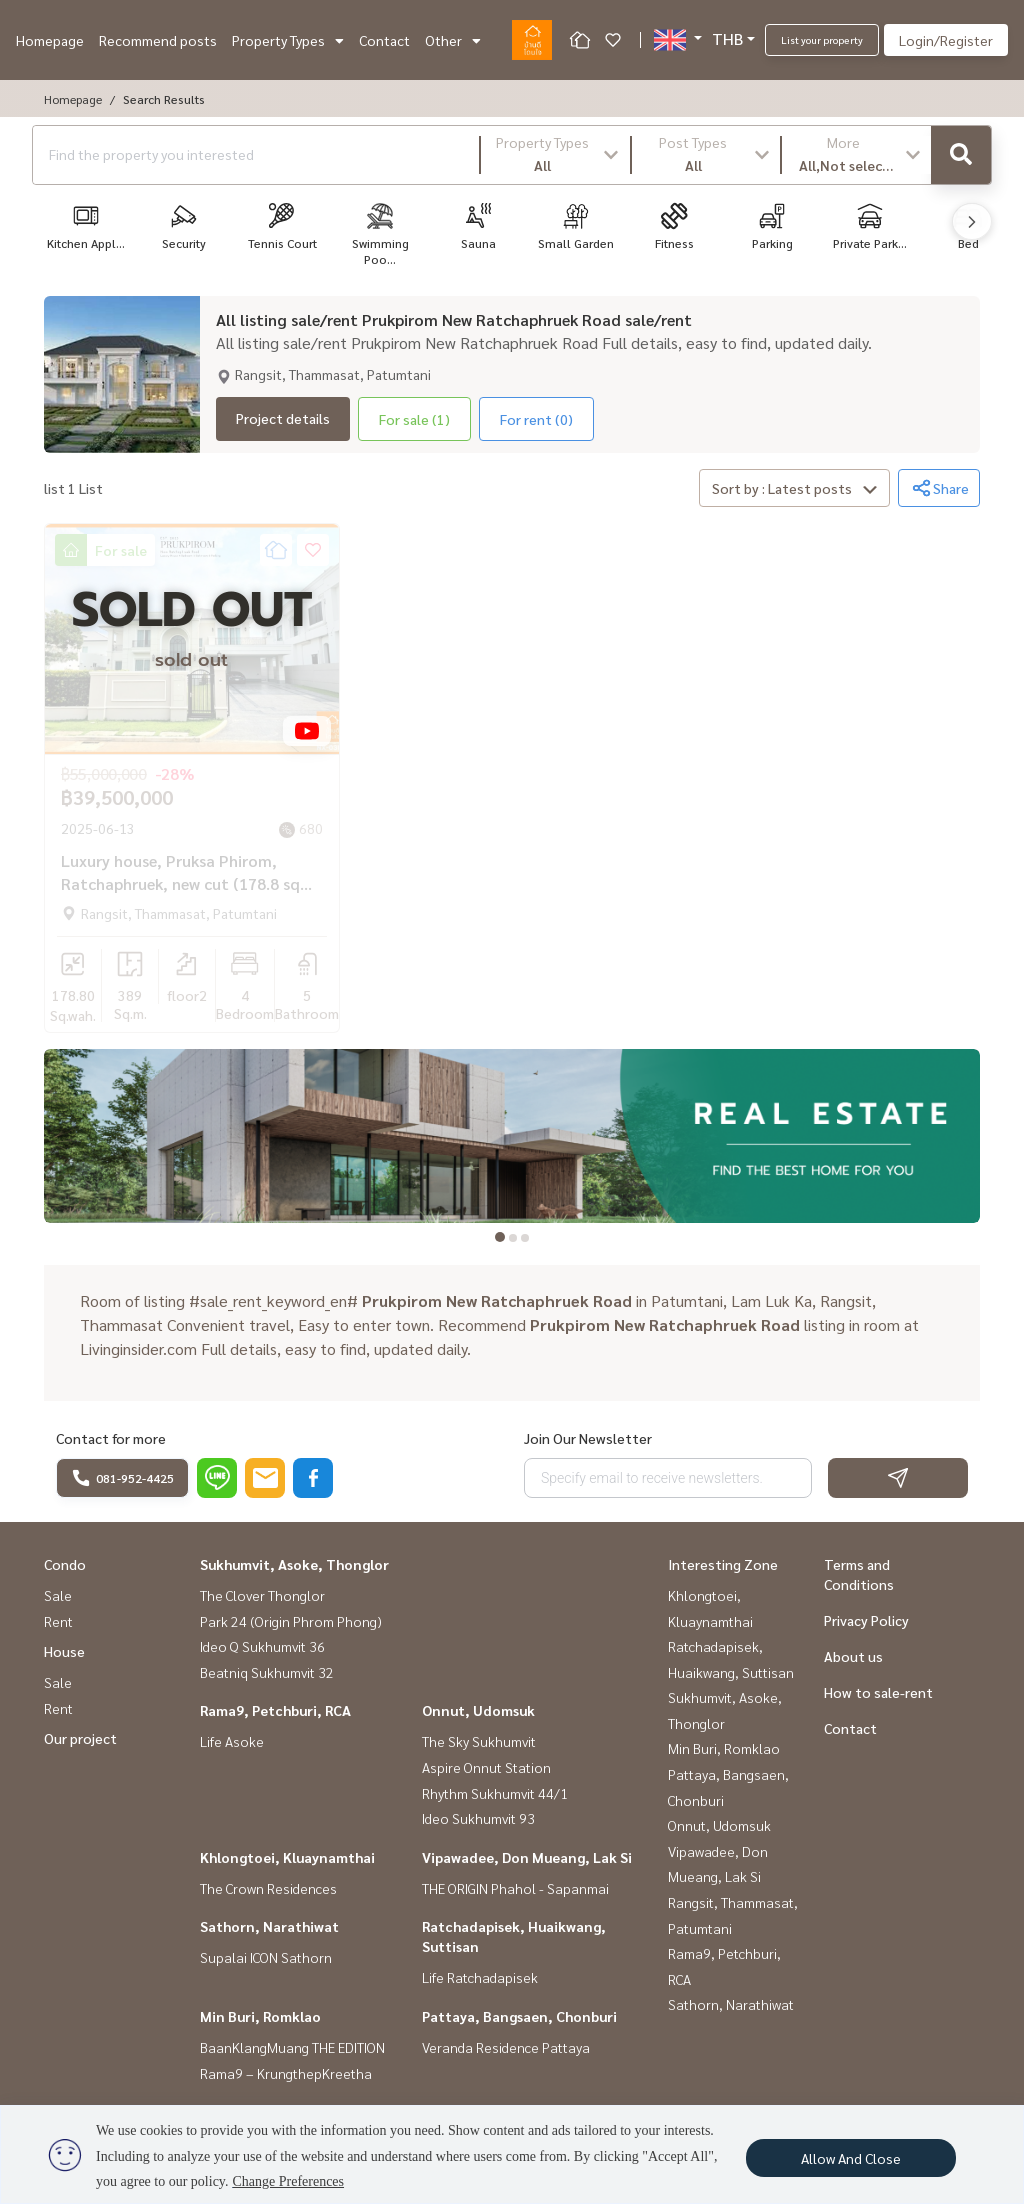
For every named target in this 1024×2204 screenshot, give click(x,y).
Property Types (288, 40)
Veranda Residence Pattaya (506, 2047)
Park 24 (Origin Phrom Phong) (291, 1621)
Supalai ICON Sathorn (266, 1957)
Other (453, 40)
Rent (58, 1621)
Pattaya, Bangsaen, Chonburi (519, 2016)
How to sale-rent (878, 1692)
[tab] (500, 1237)
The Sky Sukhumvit (479, 1741)
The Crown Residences (268, 1888)
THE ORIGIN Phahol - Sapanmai (515, 1888)
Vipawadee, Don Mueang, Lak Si (527, 1857)
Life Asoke (232, 1741)
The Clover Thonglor (262, 1595)
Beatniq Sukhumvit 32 (267, 1672)
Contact (384, 40)
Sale (58, 1595)
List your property (822, 39)
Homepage (50, 40)
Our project (80, 1738)
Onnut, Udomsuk (478, 1710)
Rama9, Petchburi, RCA (275, 1710)
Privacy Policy (866, 1620)
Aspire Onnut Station (486, 1767)
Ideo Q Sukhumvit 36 (262, 1646)
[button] (555, 155)
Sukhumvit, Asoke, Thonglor (294, 1564)
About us (853, 1656)
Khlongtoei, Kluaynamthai (287, 1857)
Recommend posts (158, 40)
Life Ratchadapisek (480, 1977)
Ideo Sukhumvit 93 (478, 1818)
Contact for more (111, 1438)
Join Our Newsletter (588, 1438)
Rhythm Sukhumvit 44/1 (495, 1793)
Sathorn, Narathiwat (269, 1926)
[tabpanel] (512, 1136)
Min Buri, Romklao (260, 2016)
